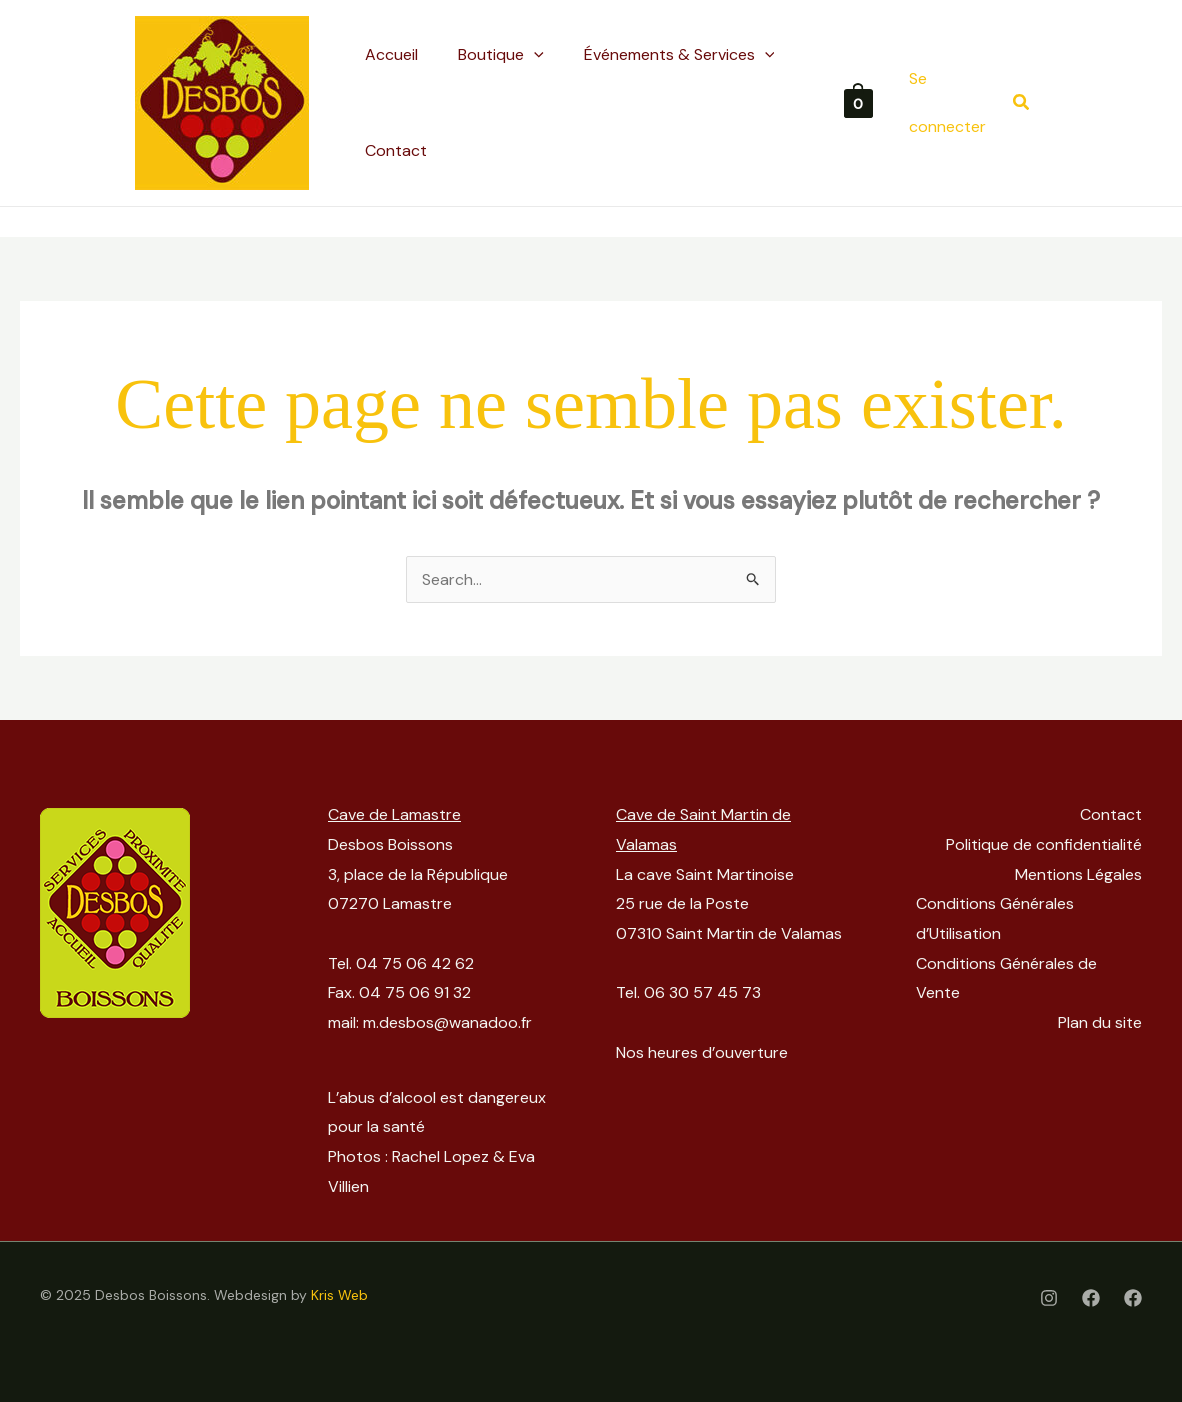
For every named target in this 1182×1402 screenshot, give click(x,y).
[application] (534, 55)
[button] (1022, 103)
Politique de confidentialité (1044, 844)
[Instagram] (1049, 1298)
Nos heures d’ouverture (702, 1052)
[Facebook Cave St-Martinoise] (1133, 1298)
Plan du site (1100, 1022)
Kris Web (339, 1295)
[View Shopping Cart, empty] (858, 102)
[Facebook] (1091, 1298)
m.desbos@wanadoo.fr (447, 1022)
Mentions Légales (1078, 874)
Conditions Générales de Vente (1006, 978)
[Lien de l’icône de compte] (951, 102)
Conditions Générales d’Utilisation (995, 918)
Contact (1111, 814)
